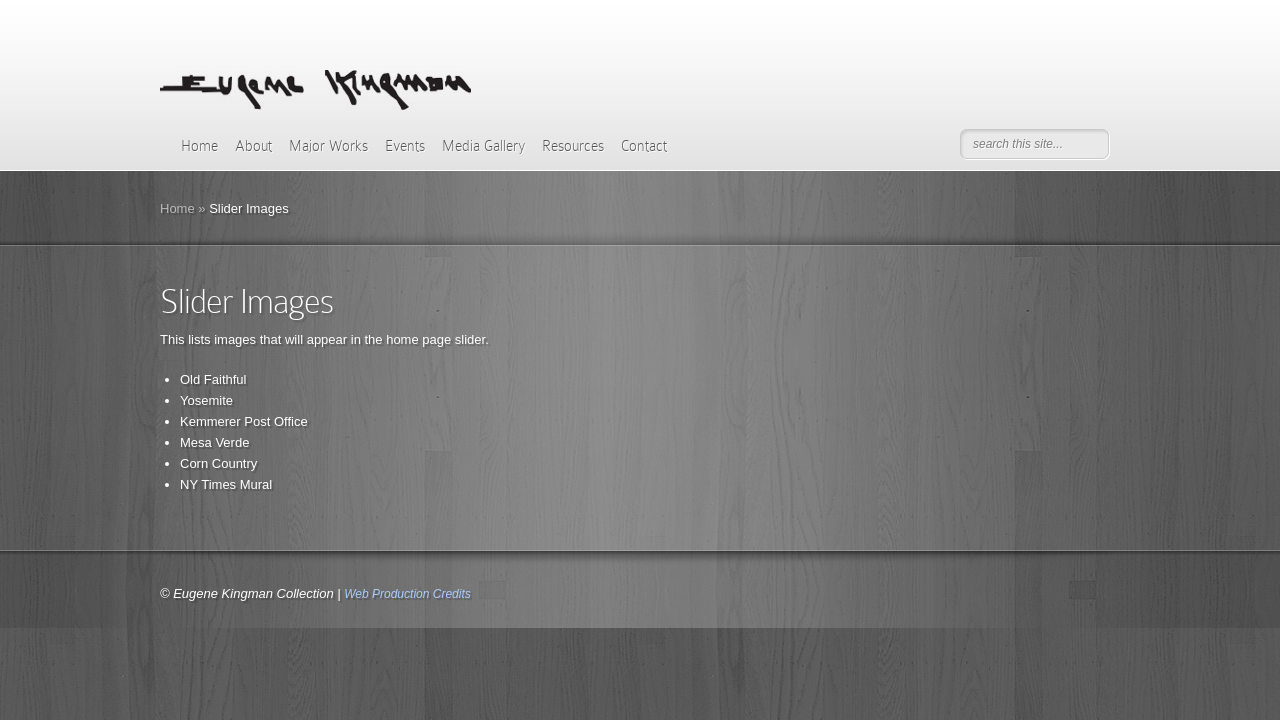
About (253, 146)
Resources (573, 146)
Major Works (328, 146)
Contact (644, 146)
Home (199, 146)
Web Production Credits (407, 594)
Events (405, 146)
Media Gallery (483, 146)
